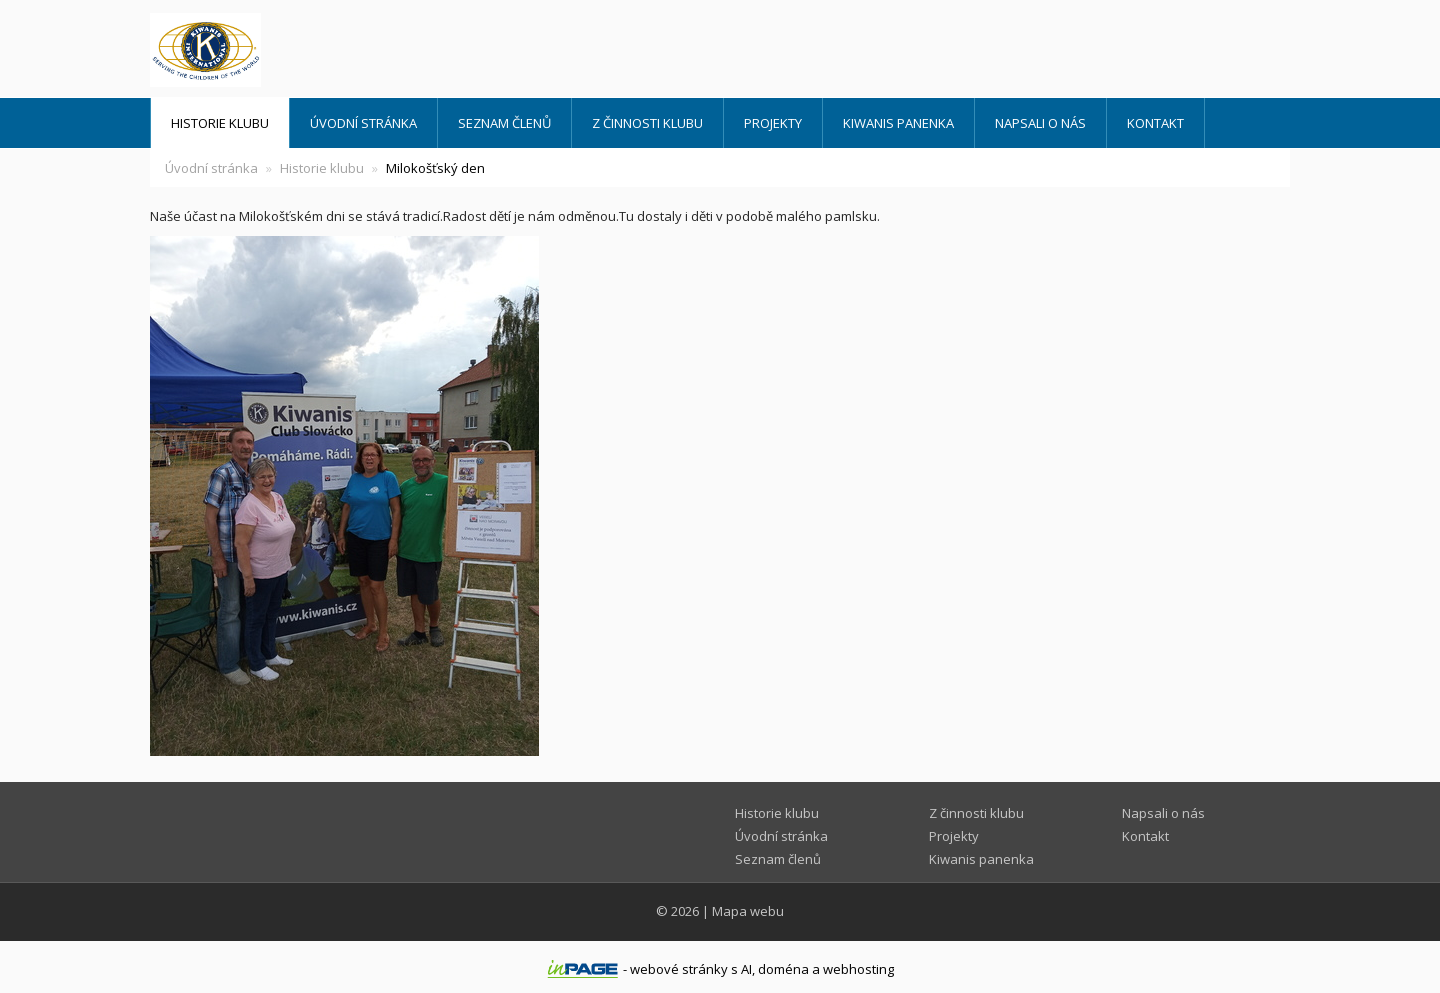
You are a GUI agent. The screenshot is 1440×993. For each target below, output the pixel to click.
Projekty (773, 123)
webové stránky (679, 969)
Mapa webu (748, 911)
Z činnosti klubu (647, 123)
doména (783, 969)
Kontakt (1155, 123)
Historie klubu (220, 123)
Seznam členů (504, 123)
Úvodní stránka (363, 123)
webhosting (858, 969)
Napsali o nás (1040, 123)
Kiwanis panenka (898, 123)
